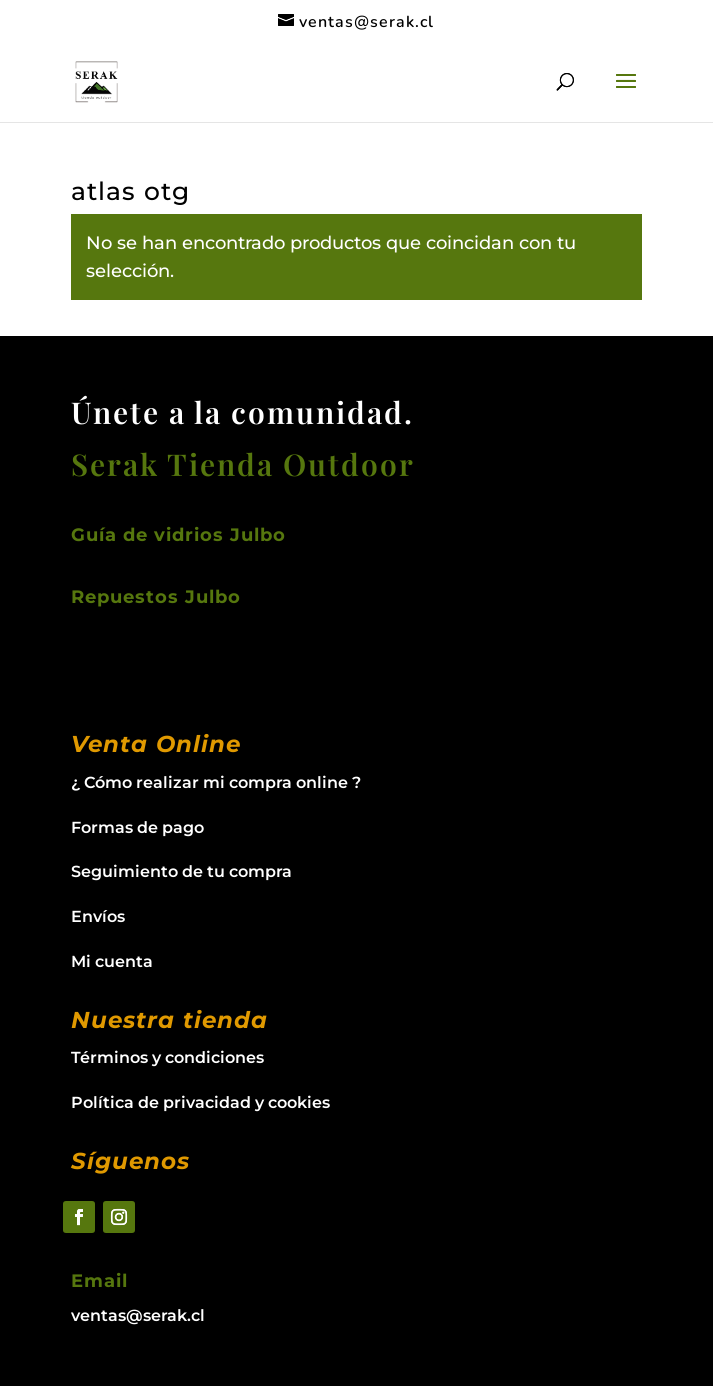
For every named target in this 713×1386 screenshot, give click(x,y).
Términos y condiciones (167, 1057)
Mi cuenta (112, 961)
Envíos (98, 916)
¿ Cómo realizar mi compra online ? (216, 782)
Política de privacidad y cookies (200, 1102)
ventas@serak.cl (138, 1315)
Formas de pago (137, 827)
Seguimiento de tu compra (181, 871)
